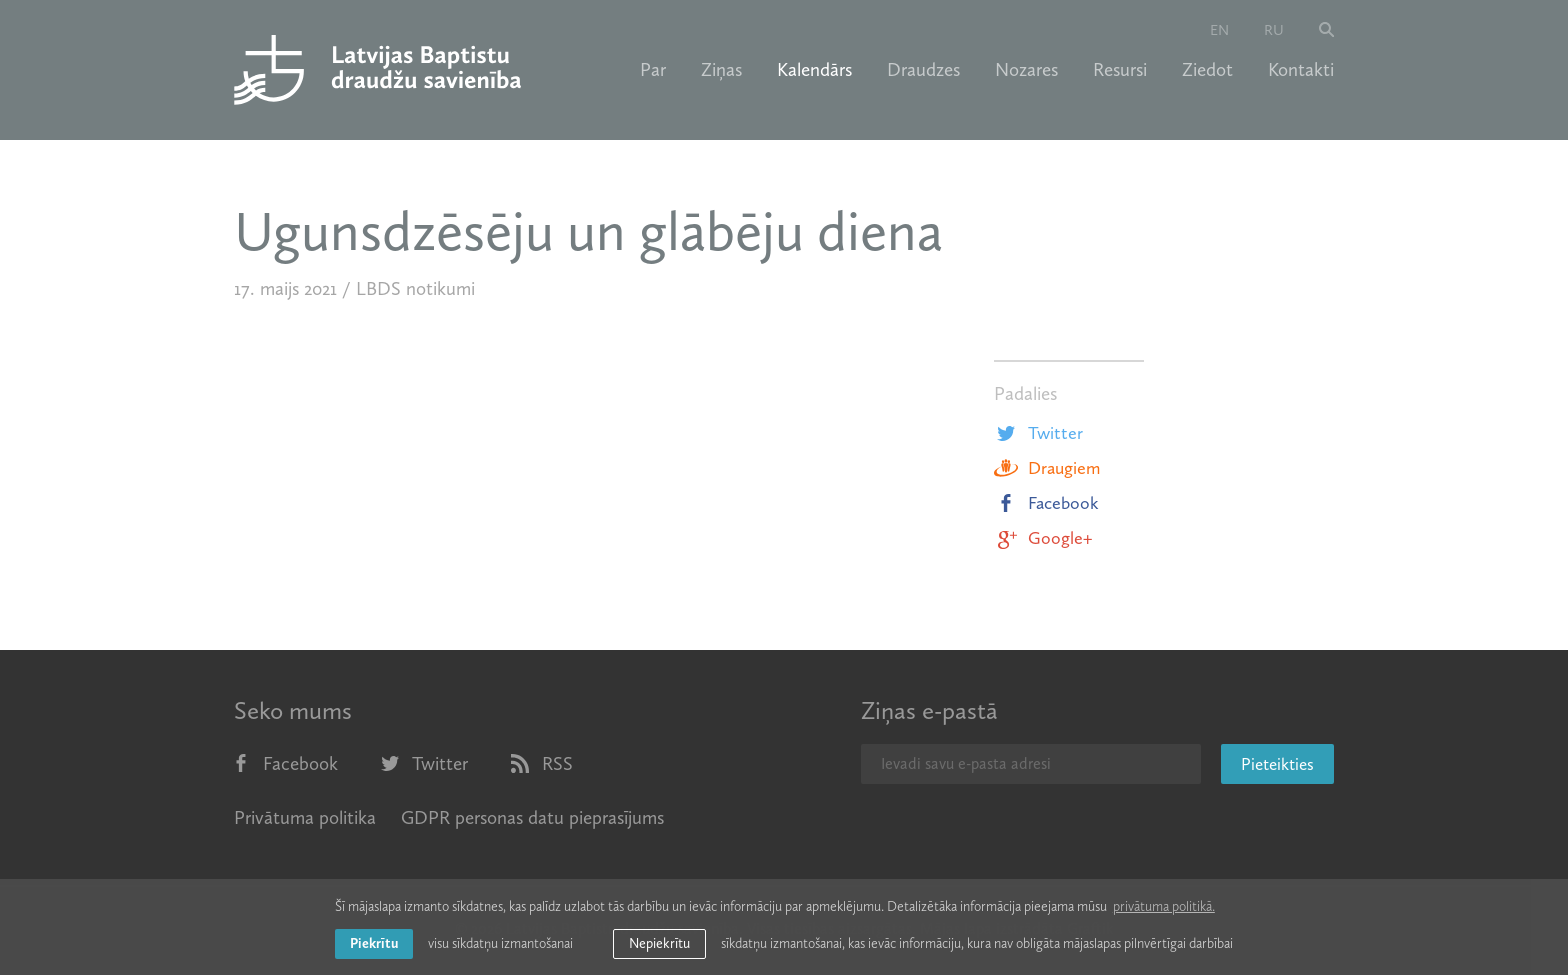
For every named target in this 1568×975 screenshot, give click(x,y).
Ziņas (721, 70)
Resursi (1120, 70)
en (1219, 30)
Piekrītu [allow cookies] (374, 943)
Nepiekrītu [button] (659, 943)
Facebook (1046, 503)
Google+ (1043, 538)
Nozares (1026, 70)
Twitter (1038, 433)
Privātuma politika (305, 817)
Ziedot (1207, 70)
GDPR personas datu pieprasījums (532, 817)
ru (1274, 30)
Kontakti (1301, 70)
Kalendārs (814, 70)
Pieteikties (1277, 764)
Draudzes (923, 70)
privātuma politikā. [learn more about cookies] (1164, 906)
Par (653, 70)
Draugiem (1047, 468)
